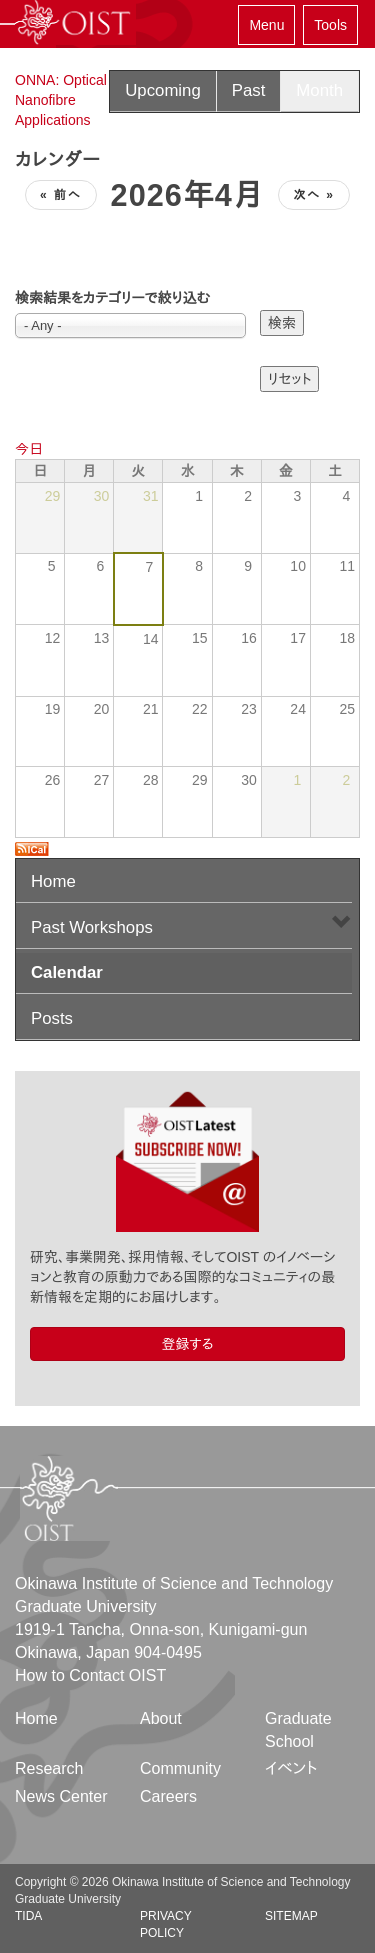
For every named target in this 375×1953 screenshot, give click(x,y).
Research (49, 1768)
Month (319, 90)
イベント (291, 1768)
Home (53, 881)
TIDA (28, 1916)
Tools (330, 25)
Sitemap (291, 1916)
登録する (187, 1344)
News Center (61, 1796)
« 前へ (61, 195)
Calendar (67, 972)
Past (249, 90)
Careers (168, 1796)
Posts (52, 1018)
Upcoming (163, 90)
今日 (29, 449)
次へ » (314, 195)
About (161, 1718)
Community (180, 1768)
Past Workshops (92, 927)
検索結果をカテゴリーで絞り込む (112, 298)
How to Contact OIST (90, 1675)
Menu (266, 25)
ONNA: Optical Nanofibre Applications (61, 100)
